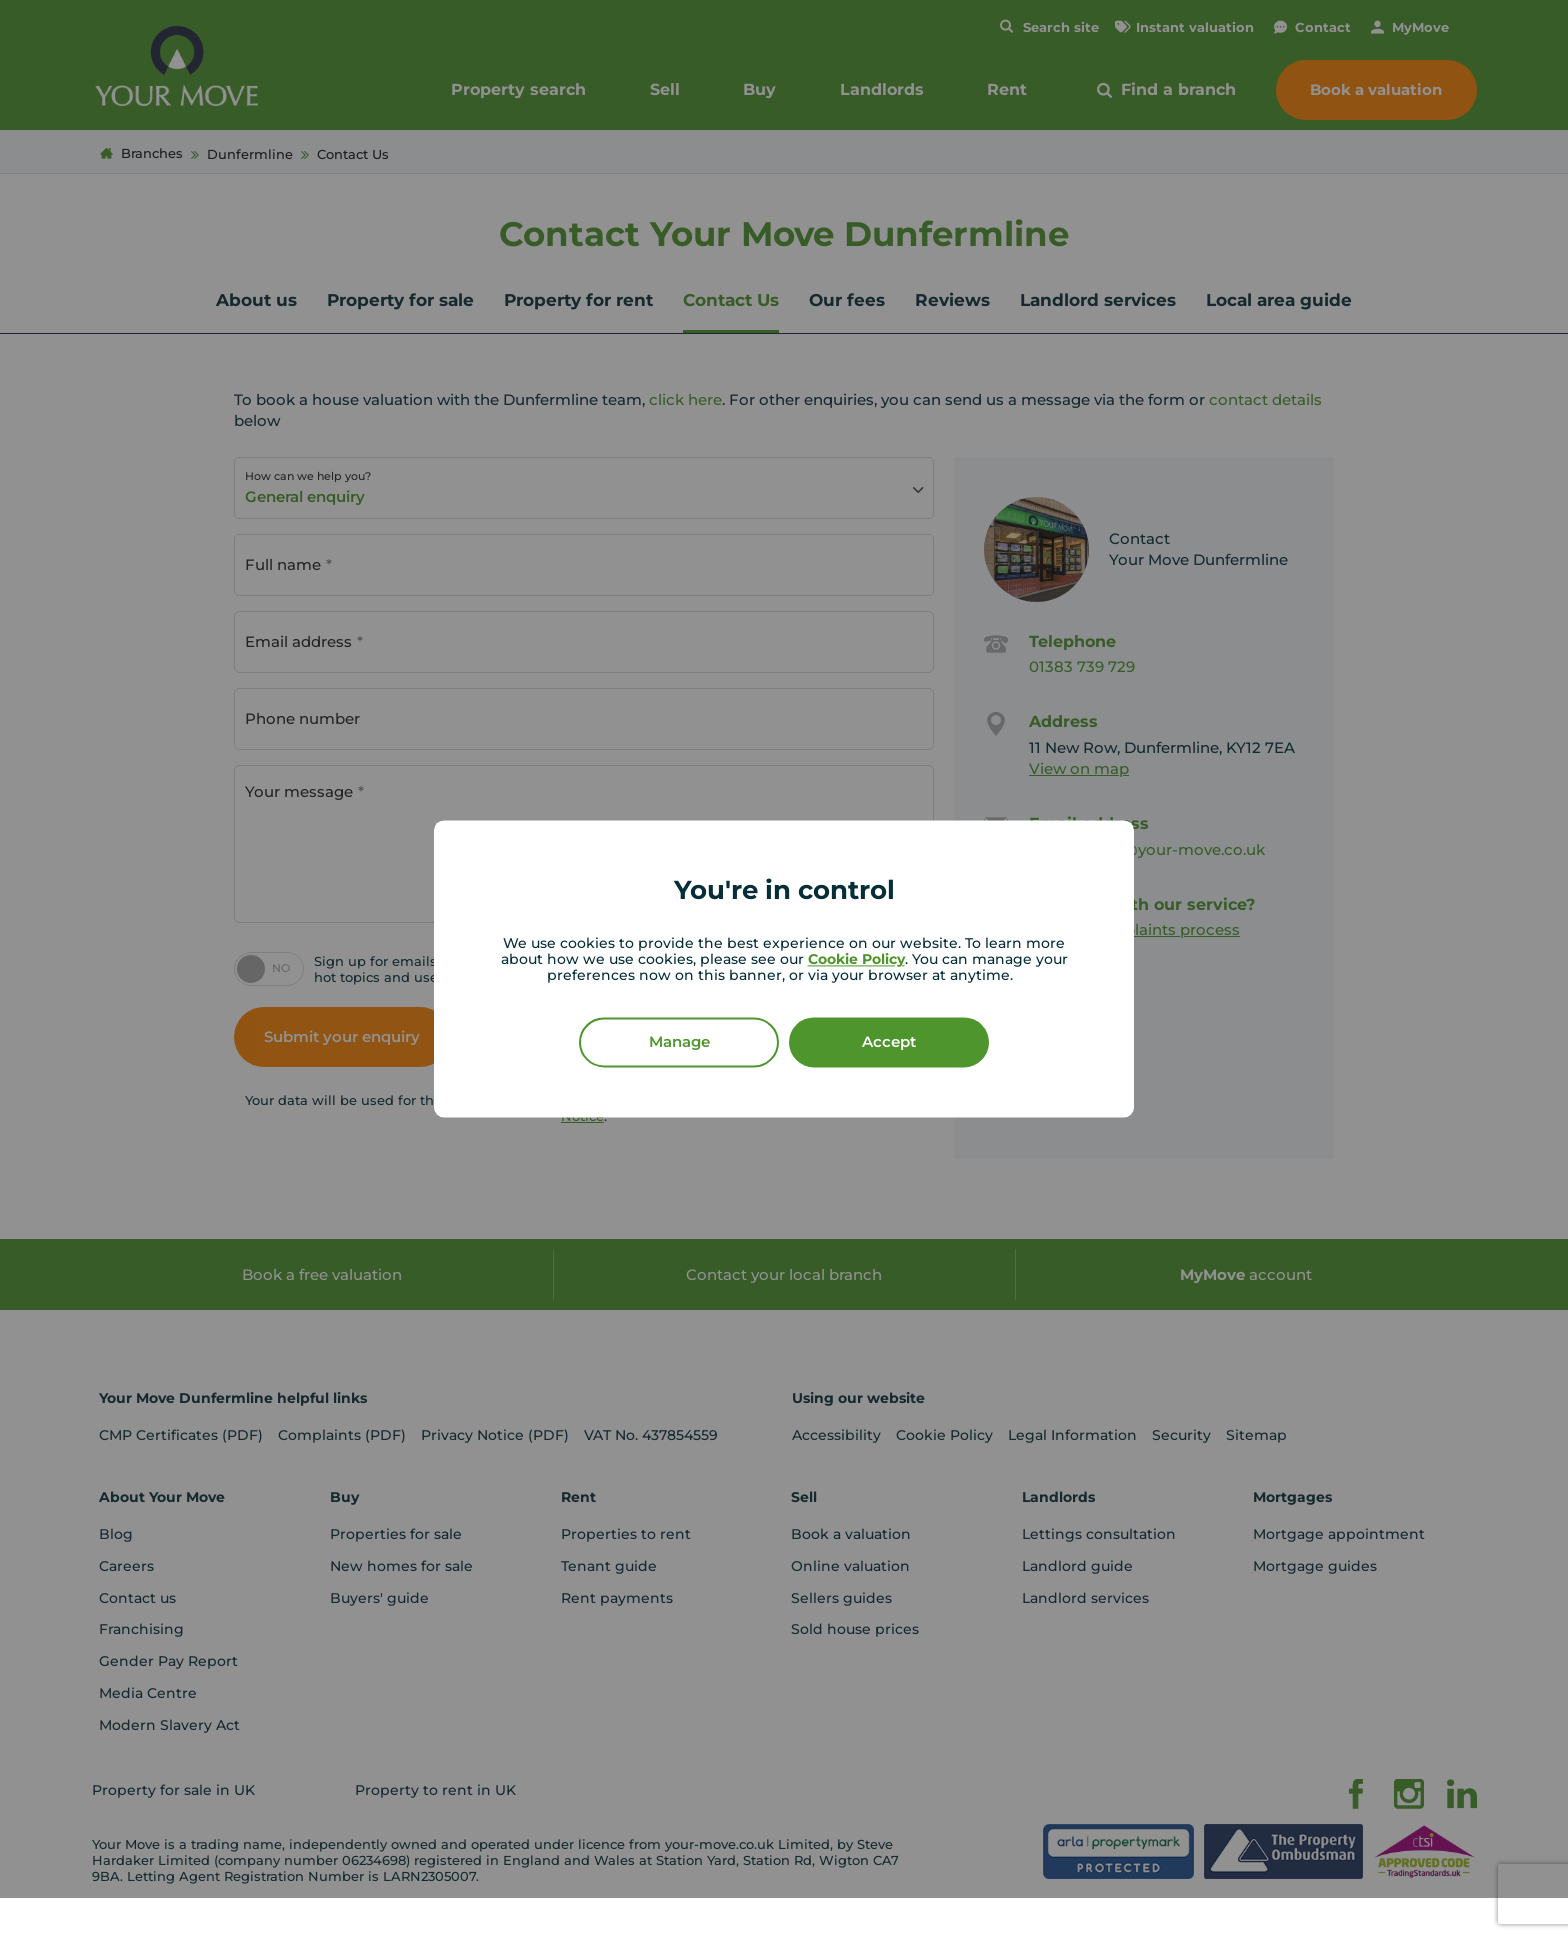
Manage (679, 1042)
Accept (889, 1042)
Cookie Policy (856, 960)
